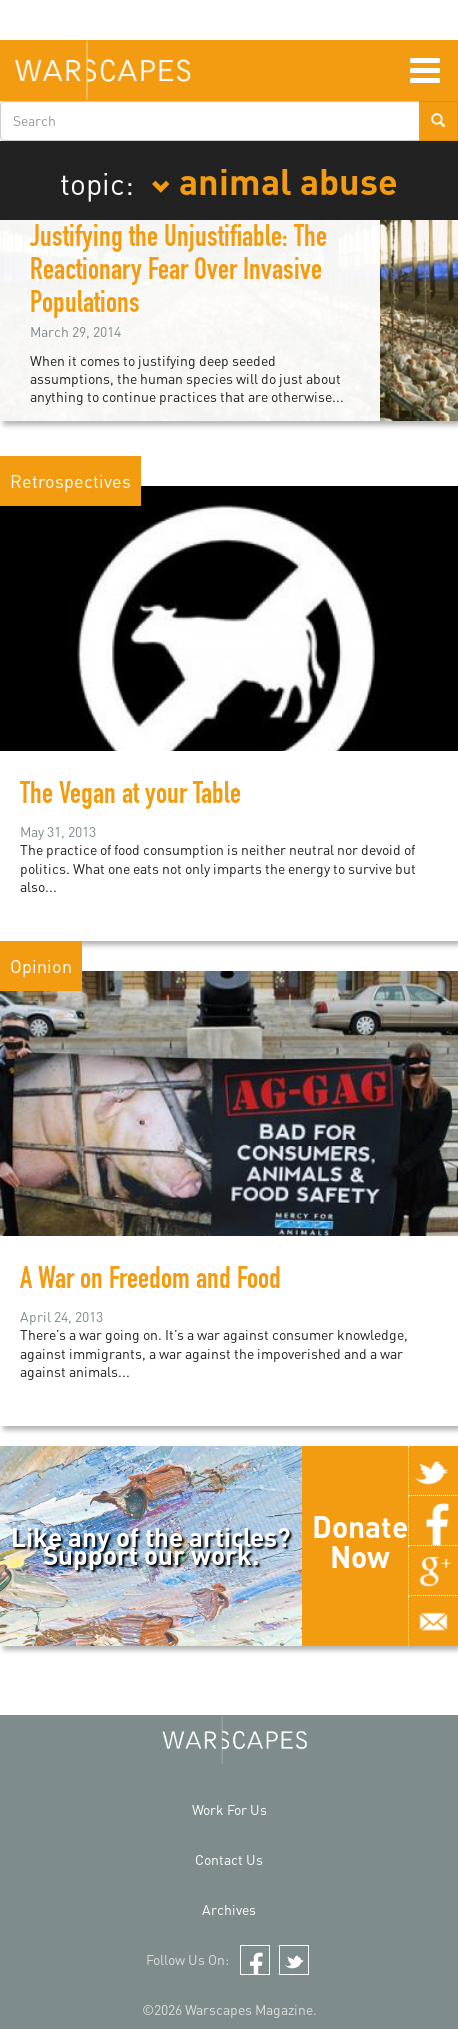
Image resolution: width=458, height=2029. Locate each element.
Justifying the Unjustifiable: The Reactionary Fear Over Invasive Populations (178, 273)
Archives (229, 1909)
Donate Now (360, 1541)
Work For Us (229, 1809)
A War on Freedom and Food (150, 1282)
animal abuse (274, 180)
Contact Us (229, 1859)
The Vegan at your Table (130, 797)
